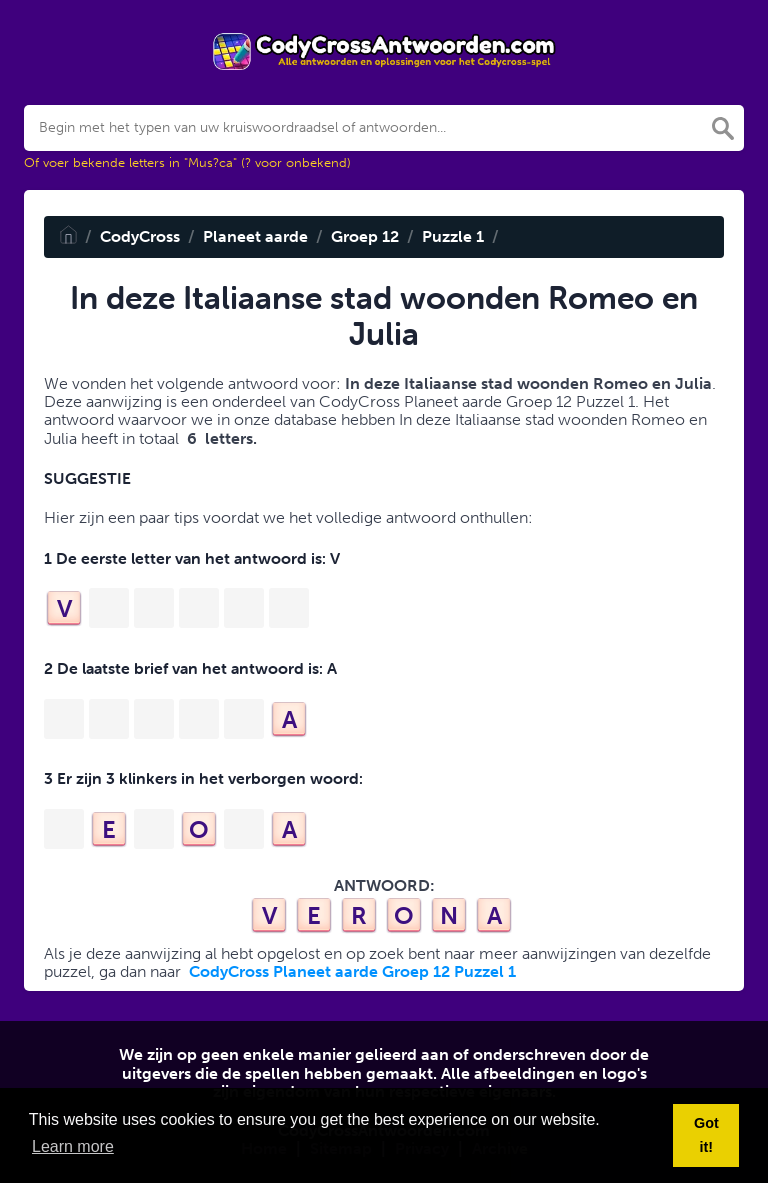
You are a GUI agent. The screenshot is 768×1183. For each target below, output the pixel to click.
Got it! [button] (706, 1135)
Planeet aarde (255, 236)
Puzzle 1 (453, 236)
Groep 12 (365, 236)
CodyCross (140, 236)
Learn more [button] (73, 1146)
